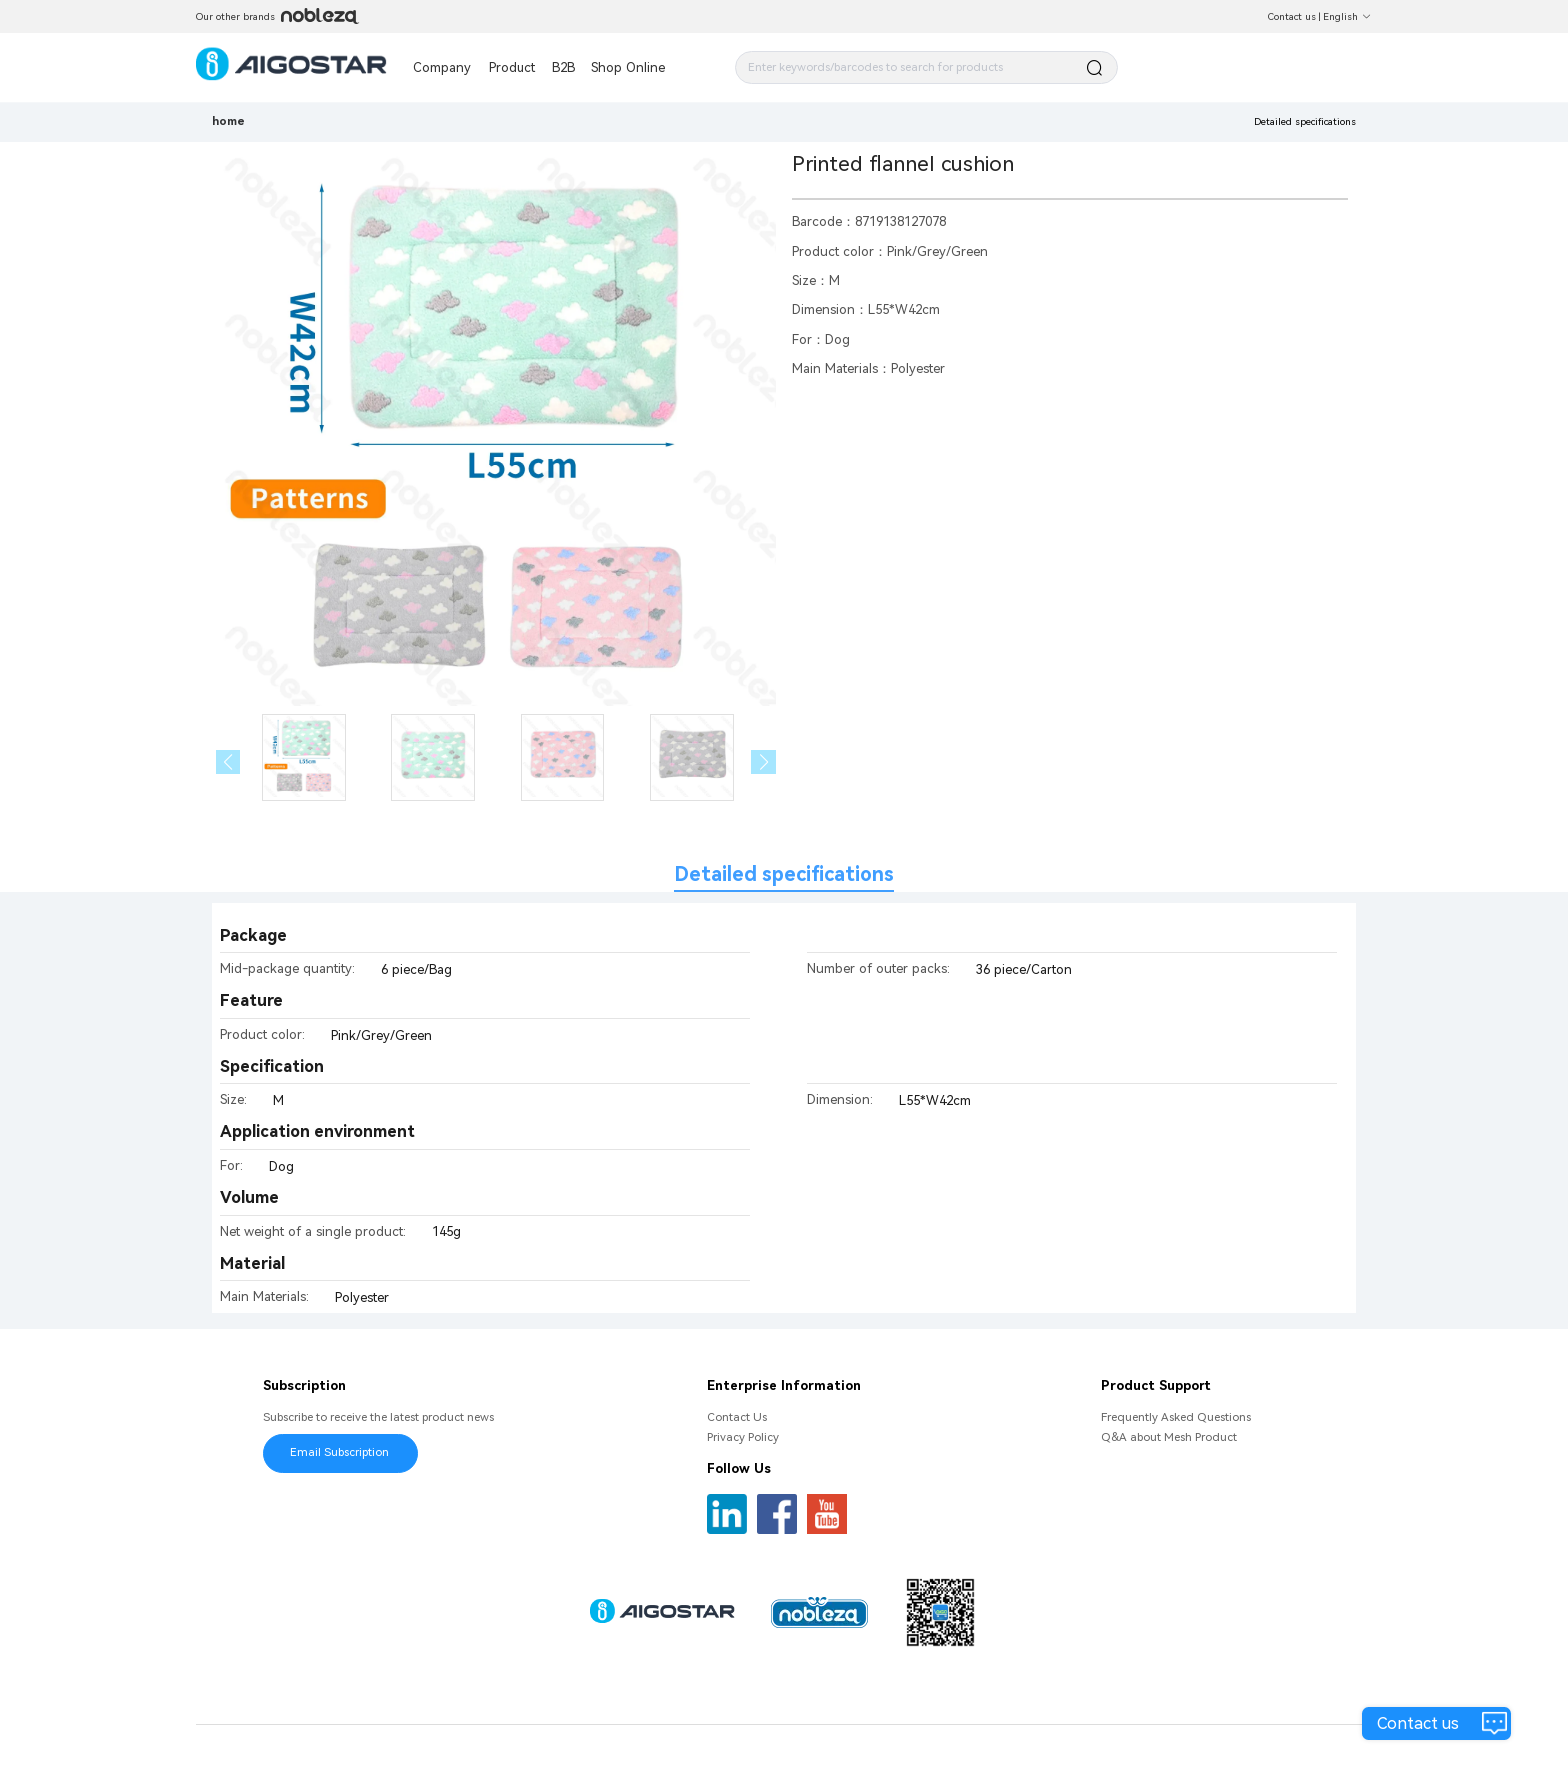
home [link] (228, 121)
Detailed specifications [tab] (784, 874)
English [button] (1347, 16)
